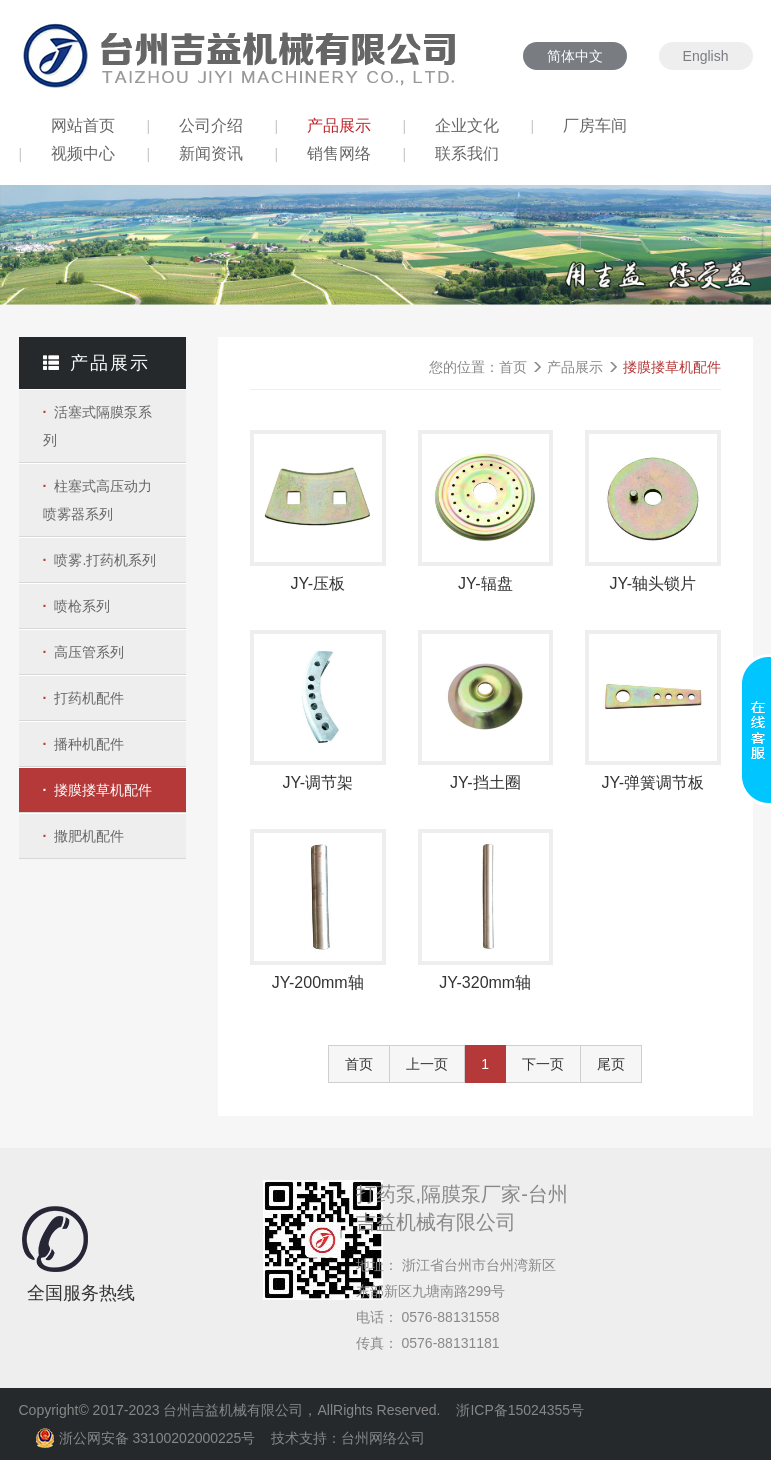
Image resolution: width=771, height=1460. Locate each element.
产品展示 (339, 125)
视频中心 (83, 153)
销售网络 (339, 153)
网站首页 (83, 125)
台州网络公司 (383, 1438)
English (706, 56)
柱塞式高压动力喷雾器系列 (98, 500)
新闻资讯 (211, 153)
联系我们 (467, 153)
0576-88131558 (451, 1317)
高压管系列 (89, 652)
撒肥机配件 (89, 836)
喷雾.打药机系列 (105, 560)
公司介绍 (211, 125)
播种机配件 (89, 744)
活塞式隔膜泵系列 (98, 426)
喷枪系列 (82, 606)
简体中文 (575, 56)
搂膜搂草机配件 (103, 790)
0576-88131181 (451, 1343)
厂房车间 (595, 125)
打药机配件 (89, 698)
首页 (513, 367)
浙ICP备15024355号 (520, 1410)
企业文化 (467, 125)
